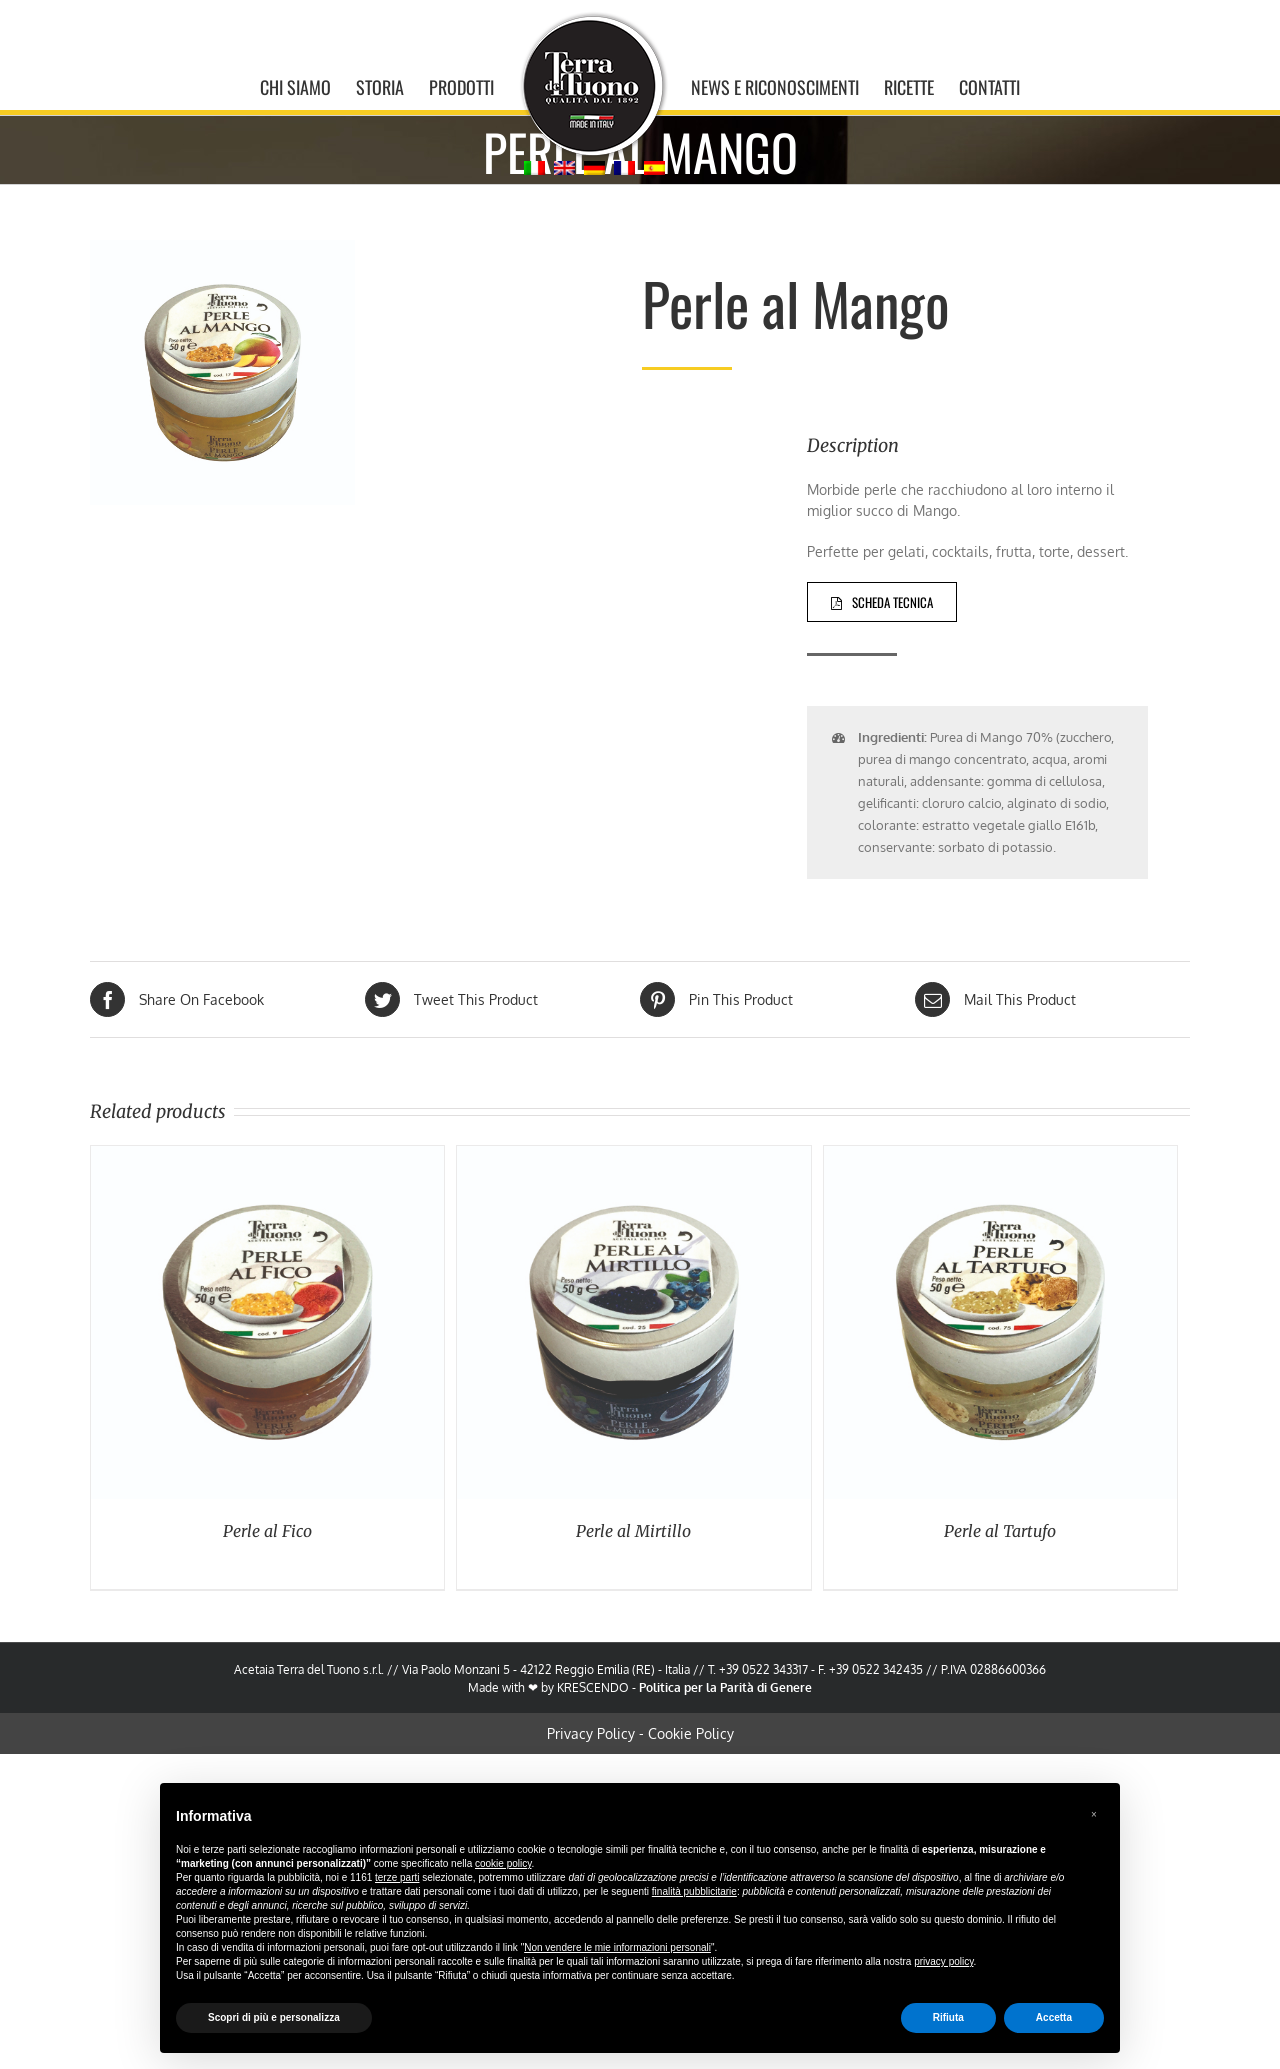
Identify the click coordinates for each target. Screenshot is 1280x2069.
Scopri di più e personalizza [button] (274, 2017)
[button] (1094, 1815)
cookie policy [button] (503, 1863)
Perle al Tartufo (996, 1531)
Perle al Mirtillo (629, 1531)
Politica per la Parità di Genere (721, 1687)
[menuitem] (302, 85)
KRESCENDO (589, 1687)
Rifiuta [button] (948, 2017)
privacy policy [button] (943, 1961)
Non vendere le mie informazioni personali (617, 1947)
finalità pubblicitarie (694, 1891)
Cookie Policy (686, 1733)
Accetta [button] (1054, 2017)
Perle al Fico (263, 1531)
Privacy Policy (586, 1733)
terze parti (397, 1877)
